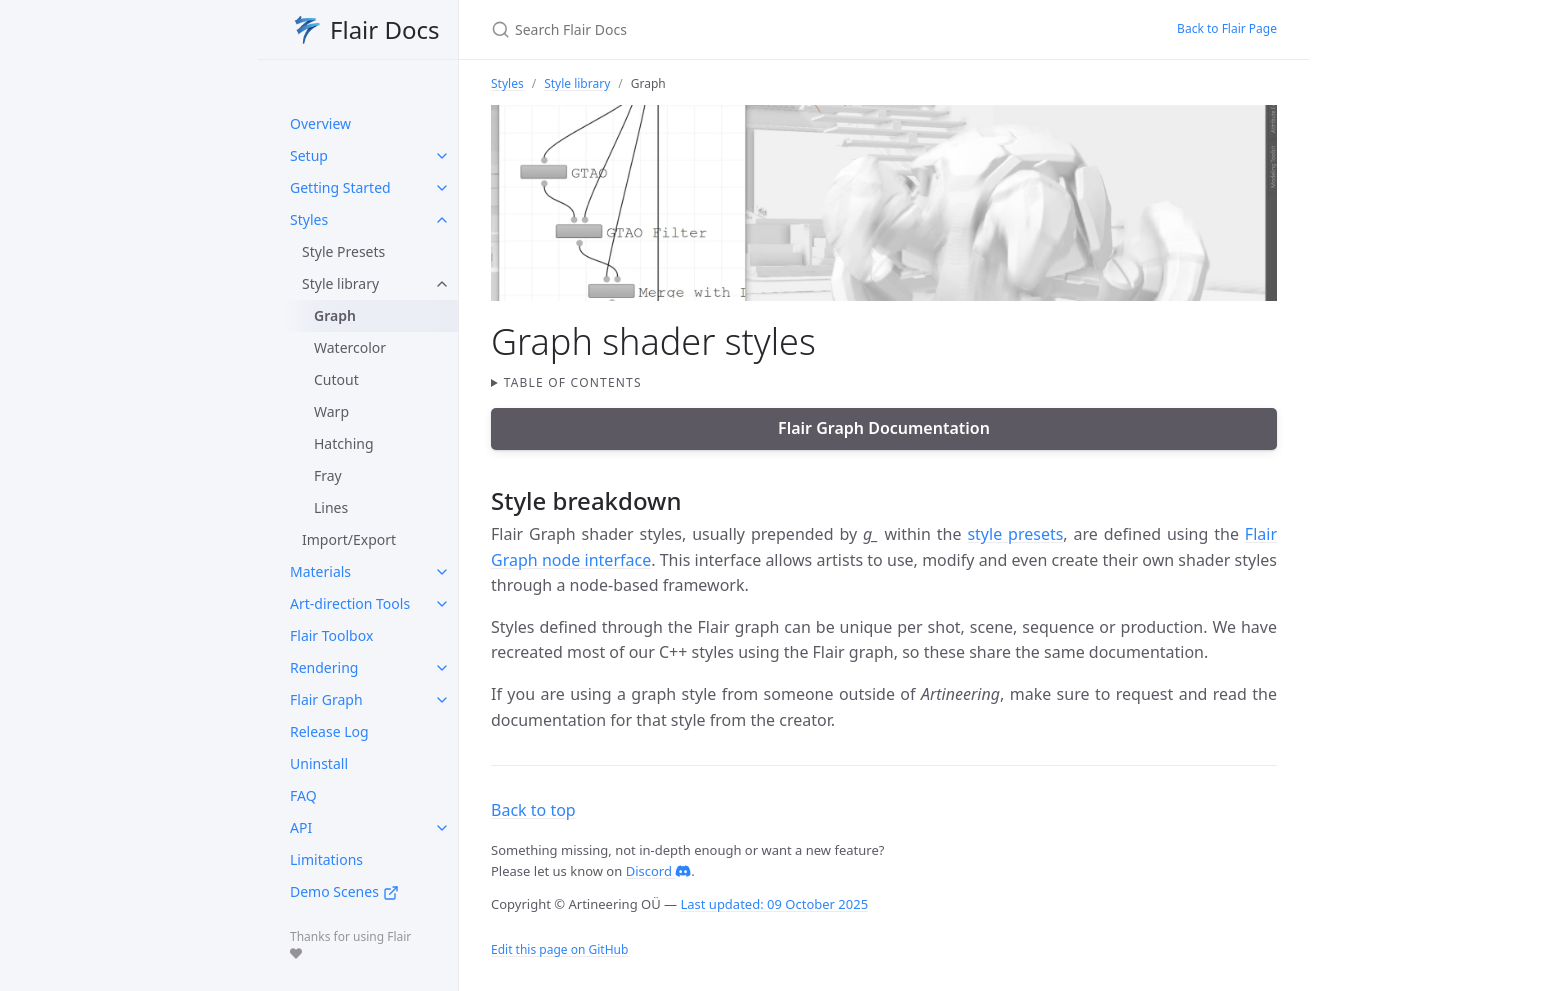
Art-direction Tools (350, 603)
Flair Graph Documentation (884, 428)
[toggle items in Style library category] (442, 284)
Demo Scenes (344, 891)
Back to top (533, 810)
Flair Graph (326, 699)
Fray (328, 475)
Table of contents (573, 382)
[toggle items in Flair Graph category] (442, 700)
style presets (1015, 534)
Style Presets (343, 251)
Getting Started (340, 187)
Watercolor (350, 347)
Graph (335, 315)
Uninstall (319, 763)
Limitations (326, 859)
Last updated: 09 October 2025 (774, 904)
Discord (659, 871)
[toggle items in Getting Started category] (442, 188)
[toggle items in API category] (442, 828)
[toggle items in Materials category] (442, 572)
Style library (340, 283)
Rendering (324, 667)
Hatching (344, 443)
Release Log (329, 731)
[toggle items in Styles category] (442, 220)
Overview (320, 123)
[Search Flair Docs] (727, 29)
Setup (309, 155)
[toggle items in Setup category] (442, 156)
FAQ (303, 795)
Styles (309, 219)
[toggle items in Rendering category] (442, 668)
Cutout (336, 379)
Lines (331, 507)
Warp (331, 411)
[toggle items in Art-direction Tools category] (442, 604)
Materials (320, 571)
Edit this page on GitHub (559, 949)
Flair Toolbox (331, 635)
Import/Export (349, 539)
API (301, 827)
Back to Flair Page (1227, 28)
